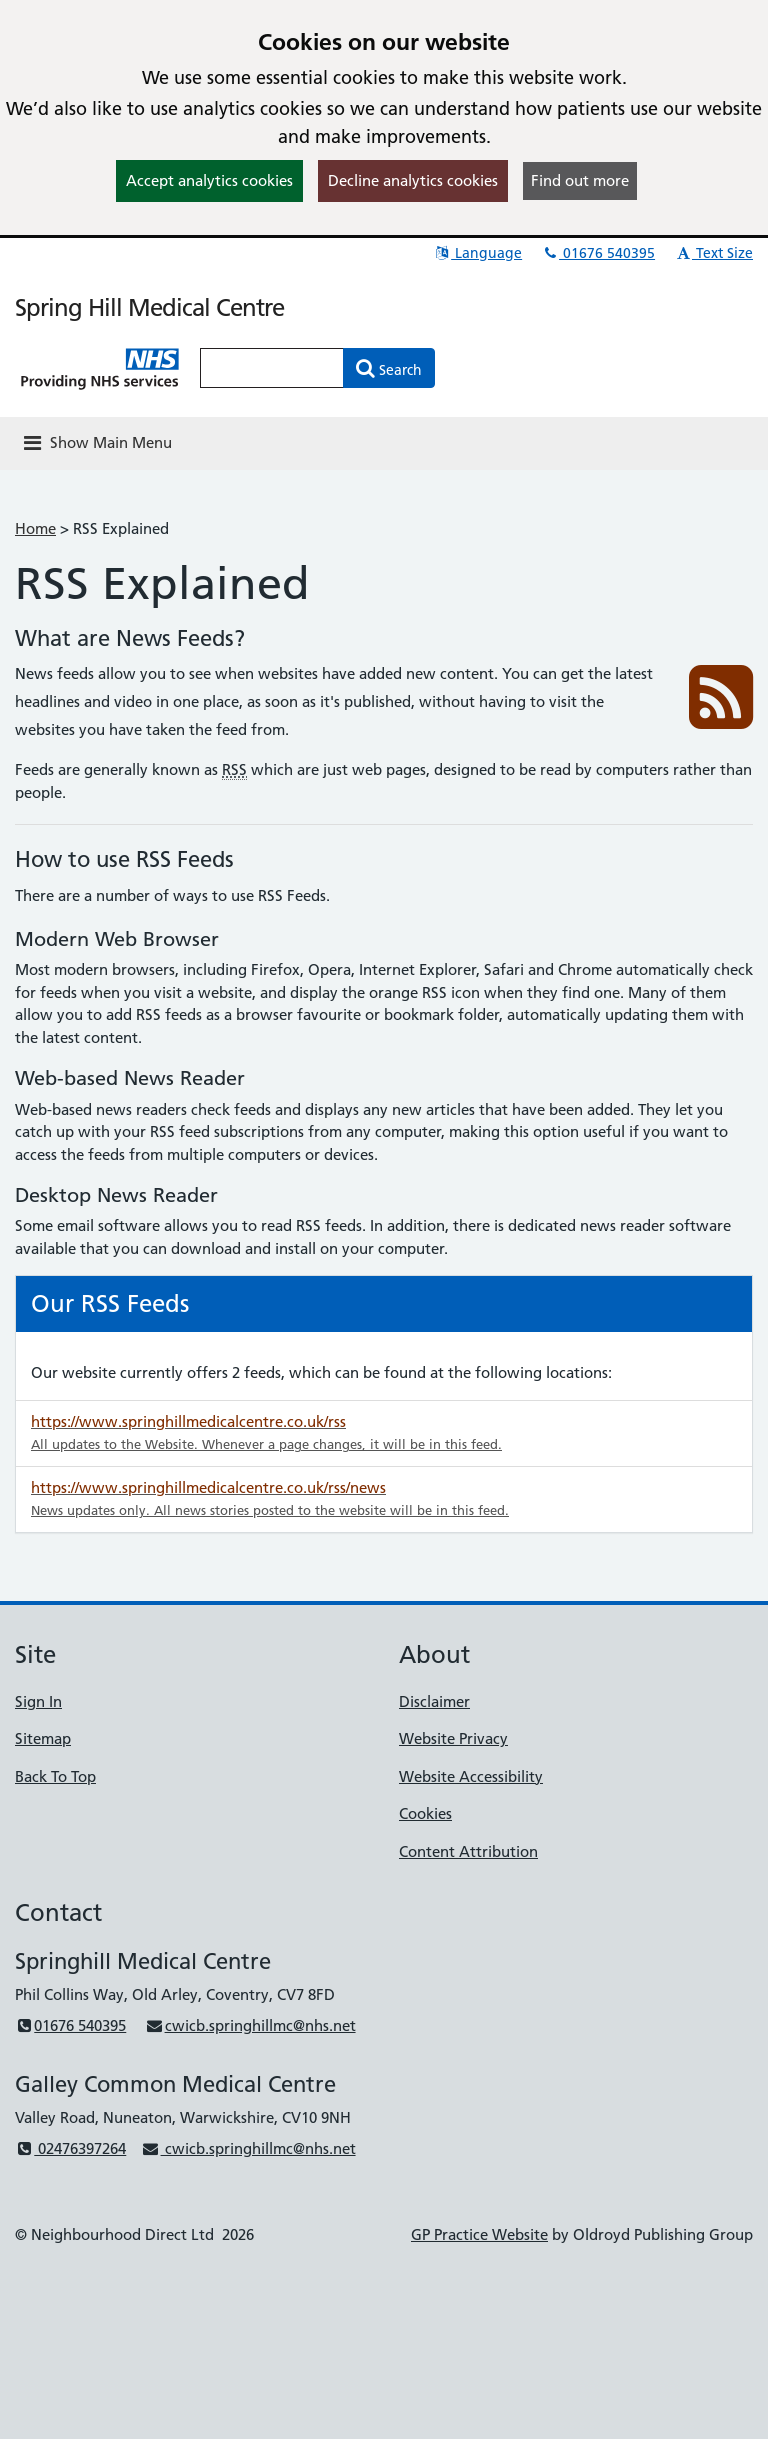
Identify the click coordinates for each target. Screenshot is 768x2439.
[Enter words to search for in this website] (272, 368)
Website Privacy (453, 1738)
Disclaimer (434, 1701)
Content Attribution (468, 1851)
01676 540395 (598, 253)
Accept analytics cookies (209, 180)
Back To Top (55, 1776)
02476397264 (70, 2148)
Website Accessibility (471, 1776)
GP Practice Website (479, 2234)
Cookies (425, 1813)
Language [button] (477, 253)
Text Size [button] (713, 253)
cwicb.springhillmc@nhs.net (250, 2025)
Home (35, 528)
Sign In (38, 1701)
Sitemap (43, 1738)
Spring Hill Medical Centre (149, 307)
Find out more (580, 180)
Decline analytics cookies (413, 180)
